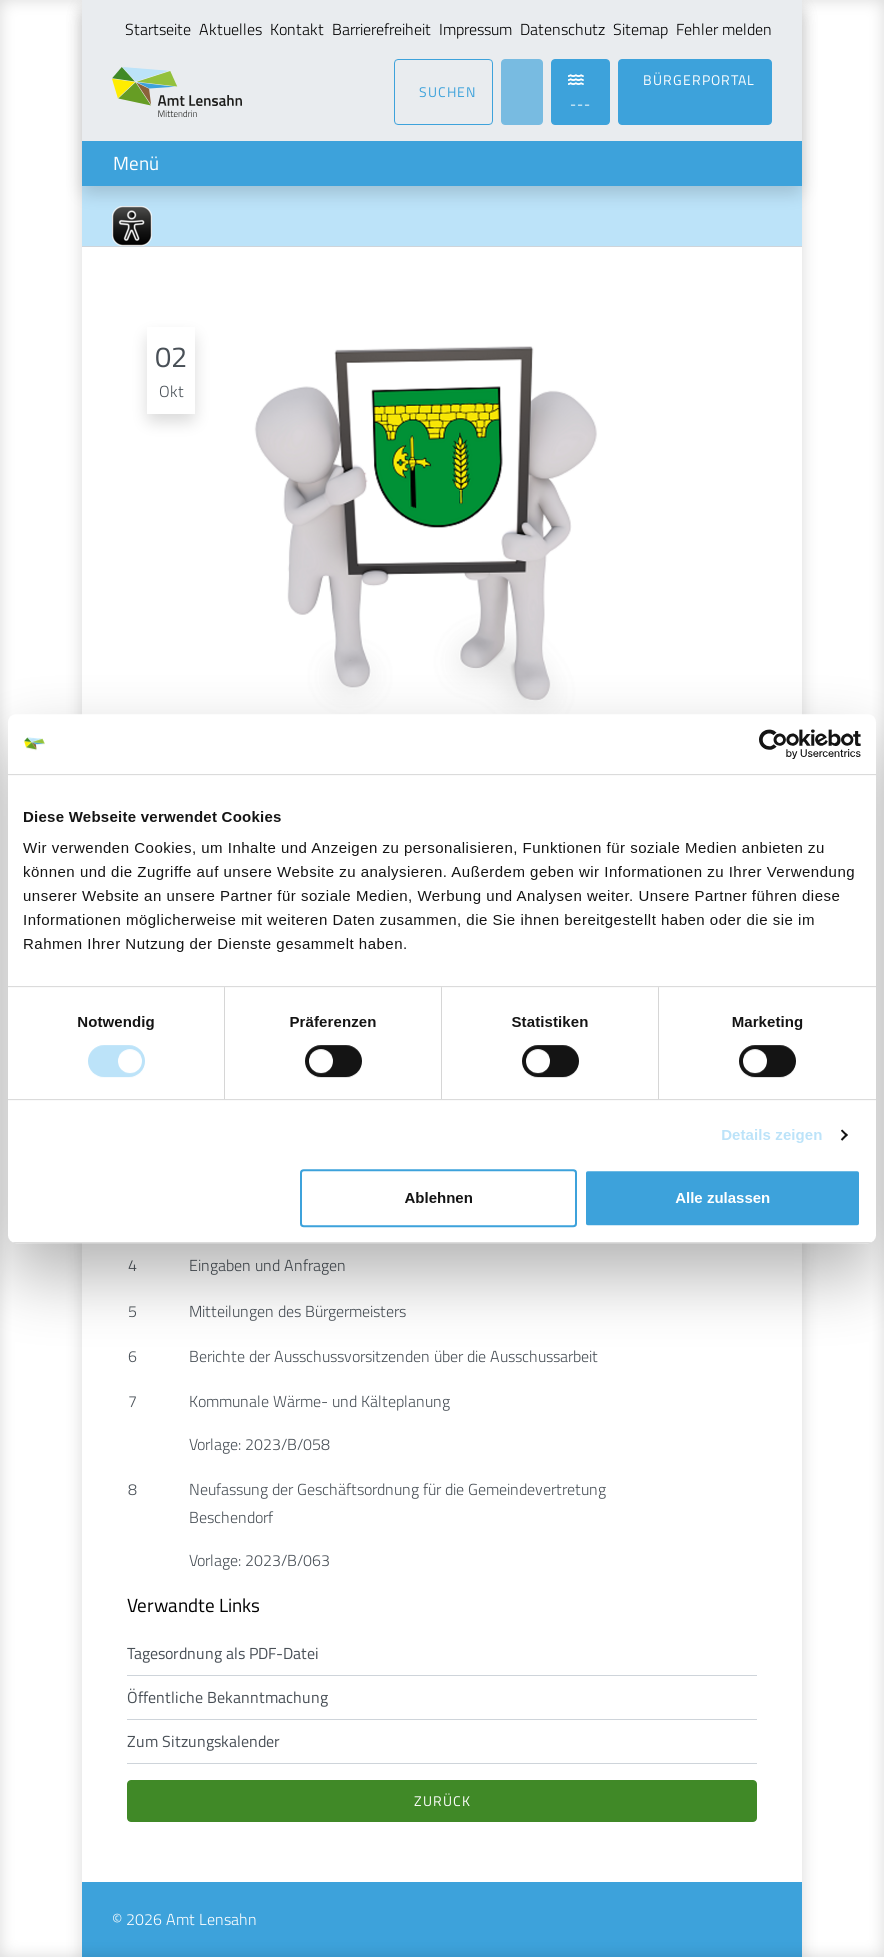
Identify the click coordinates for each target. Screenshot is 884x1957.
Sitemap (640, 29)
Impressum (475, 29)
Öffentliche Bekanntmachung (227, 1697)
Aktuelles (230, 29)
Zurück (442, 1800)
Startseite (158, 29)
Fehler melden (724, 29)
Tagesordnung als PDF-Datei (223, 1653)
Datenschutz (562, 29)
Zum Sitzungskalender (203, 1741)
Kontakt (297, 29)
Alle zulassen (722, 1197)
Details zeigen (771, 1134)
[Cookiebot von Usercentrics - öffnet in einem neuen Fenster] (773, 744)
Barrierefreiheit (381, 29)
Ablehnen (439, 1197)
